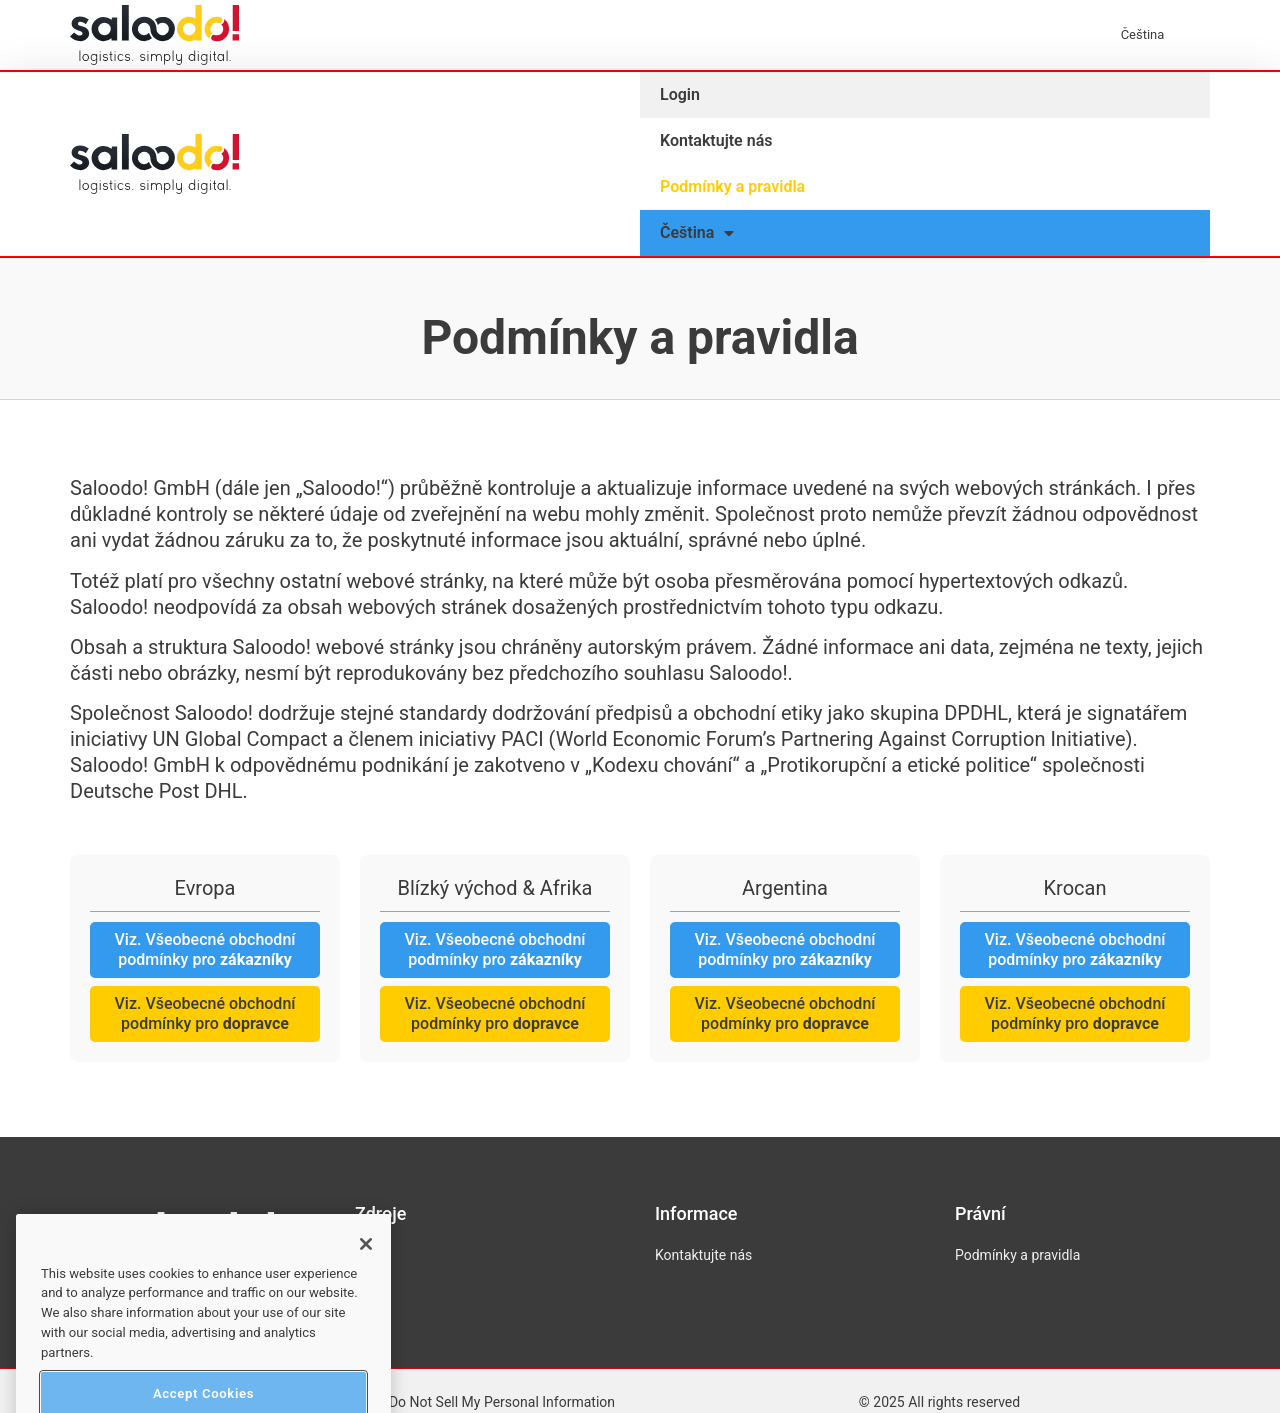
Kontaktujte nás (716, 140)
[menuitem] (1152, 35)
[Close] (366, 1271)
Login (680, 94)
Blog (369, 1255)
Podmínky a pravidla (732, 186)
